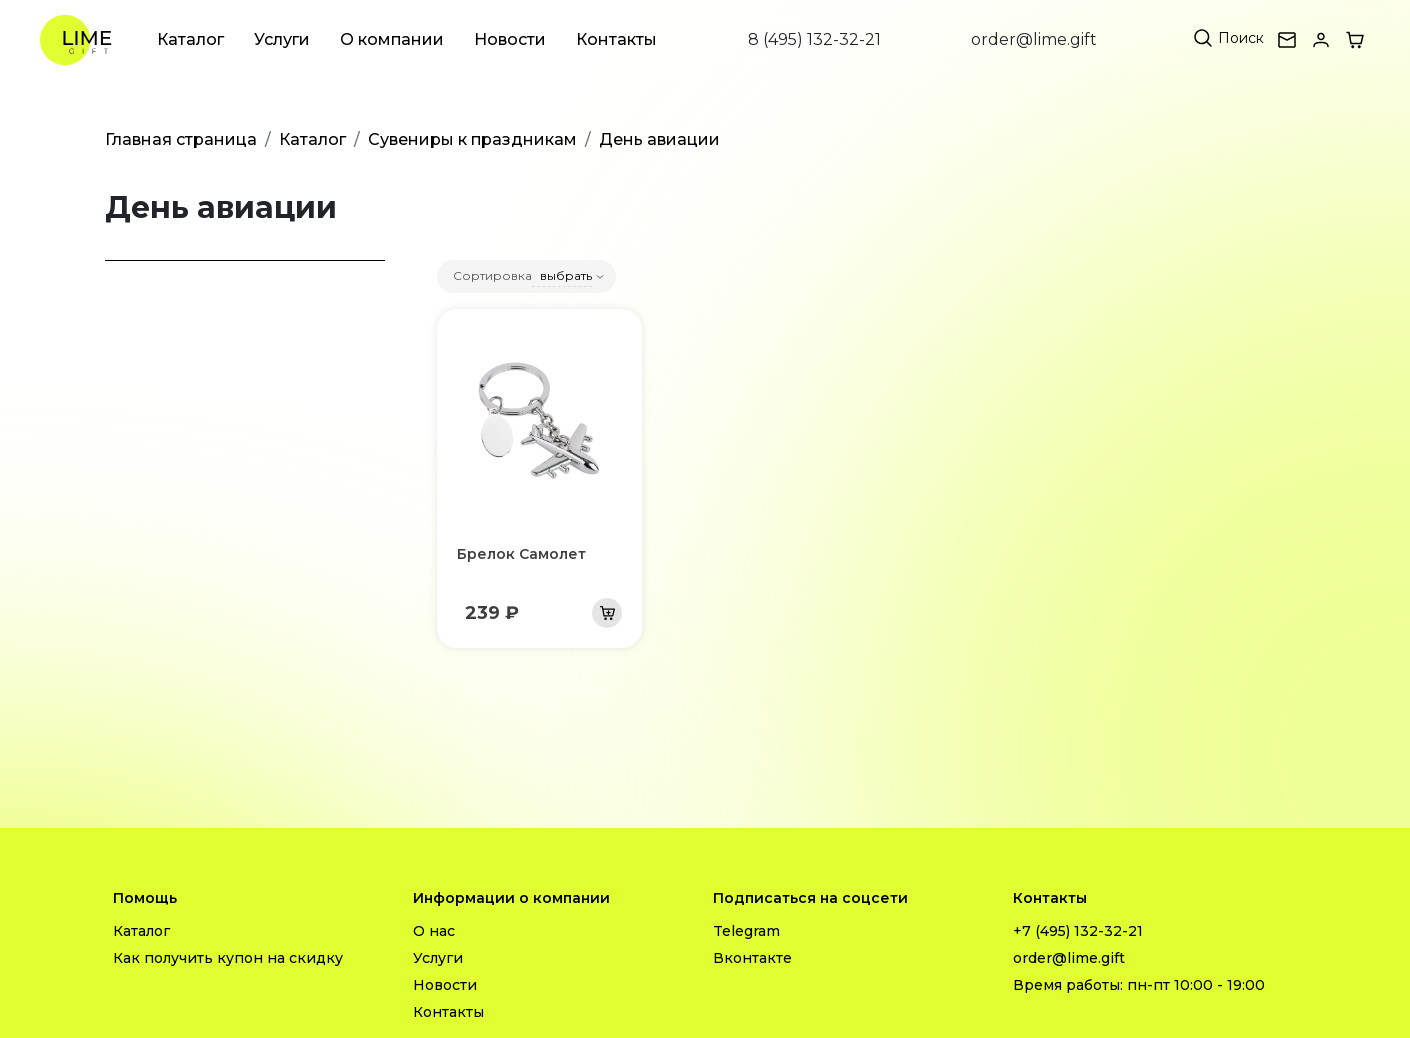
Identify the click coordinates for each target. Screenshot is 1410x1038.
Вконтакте (752, 958)
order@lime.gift (1034, 39)
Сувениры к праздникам (472, 139)
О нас (434, 931)
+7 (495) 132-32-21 (1078, 931)
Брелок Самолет (521, 554)
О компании (392, 39)
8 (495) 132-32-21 (814, 39)
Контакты (616, 39)
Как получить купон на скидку (228, 958)
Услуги (282, 39)
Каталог (190, 39)
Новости (510, 39)
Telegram (746, 931)
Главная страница (181, 139)
